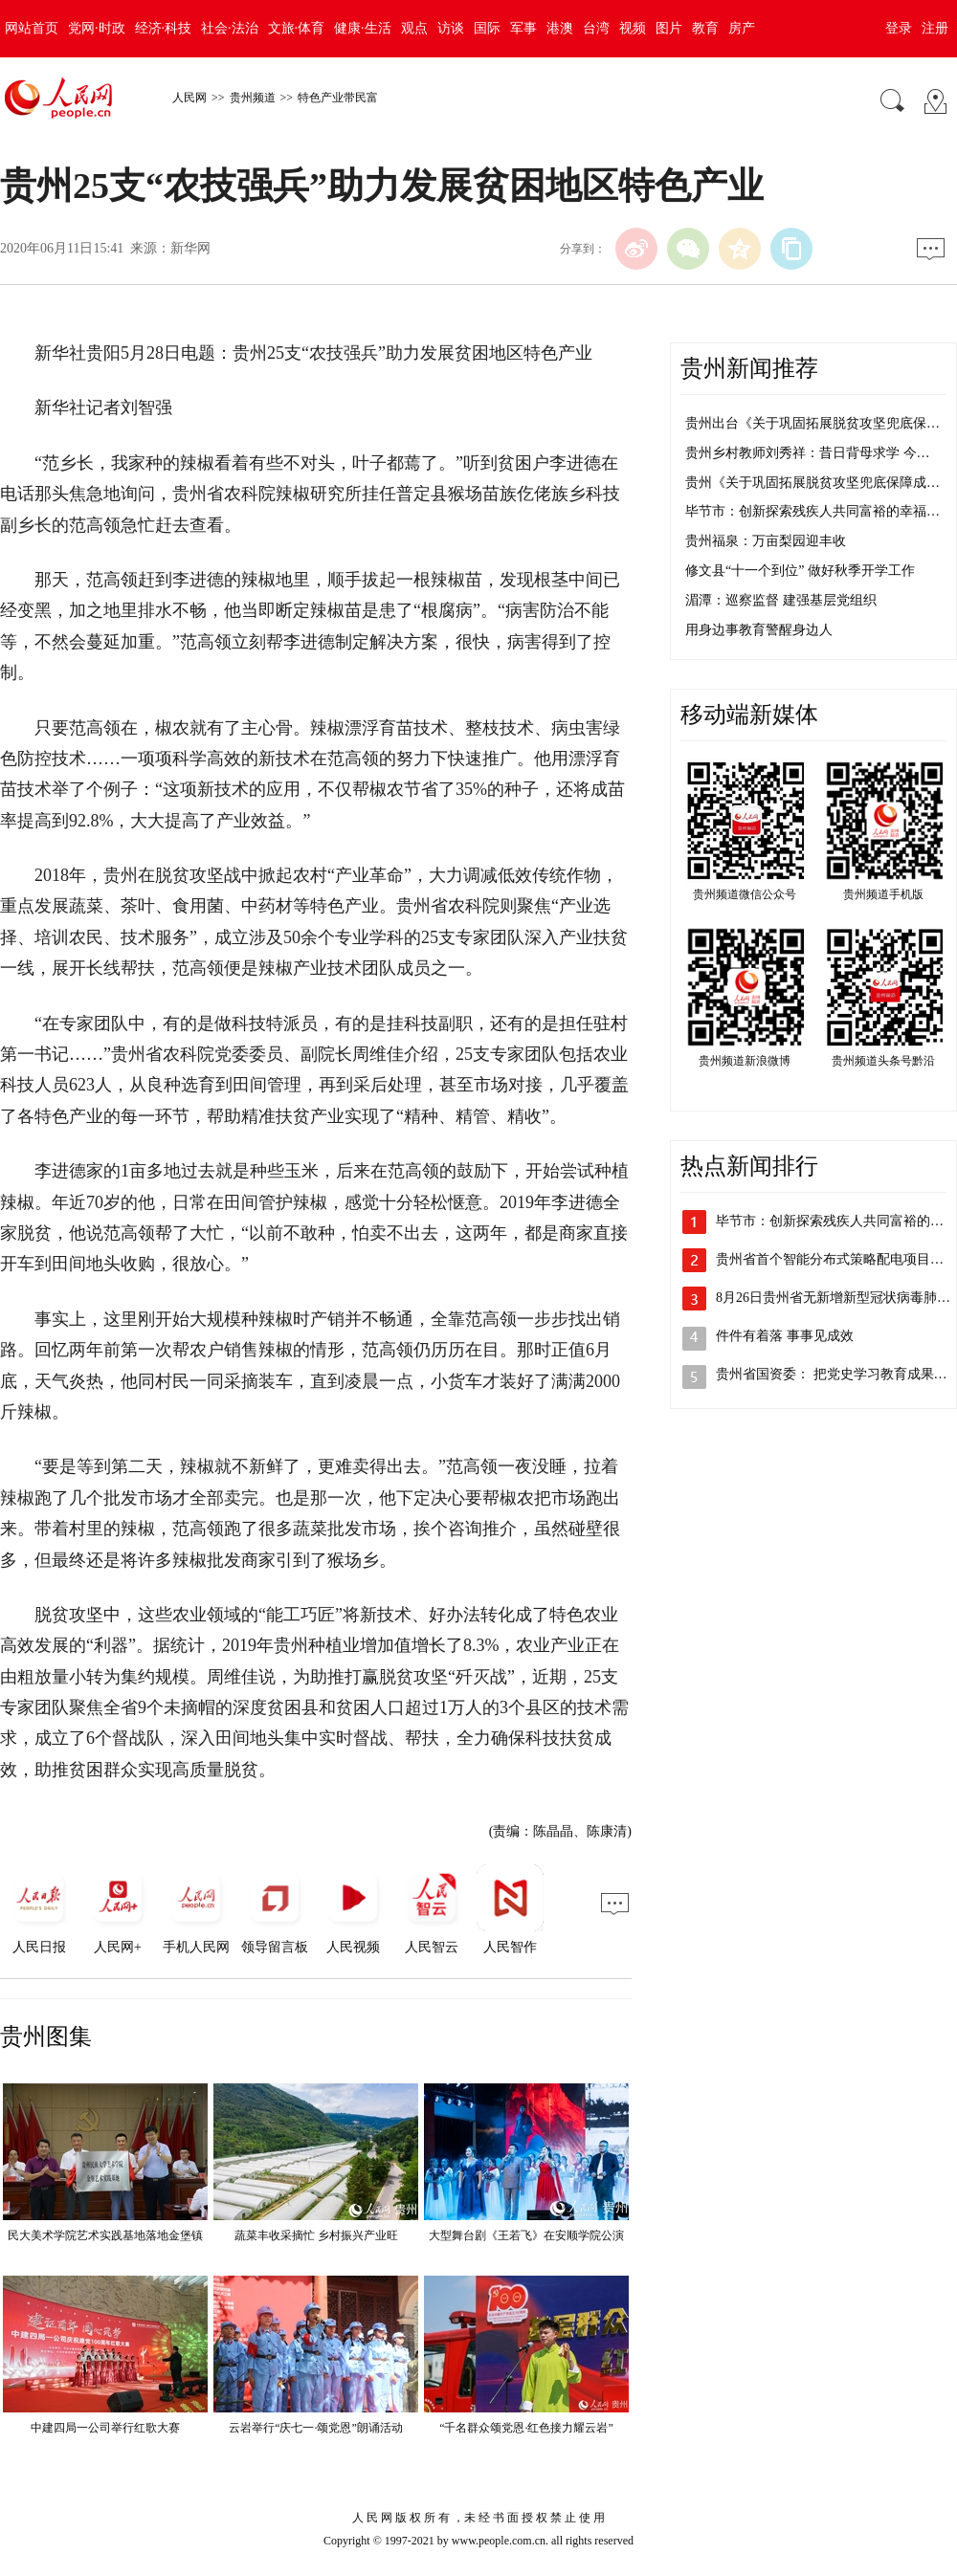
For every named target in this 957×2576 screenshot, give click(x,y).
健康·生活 (362, 28)
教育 (705, 28)
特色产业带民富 (338, 97)
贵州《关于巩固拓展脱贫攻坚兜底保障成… (812, 482)
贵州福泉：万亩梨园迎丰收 (765, 541)
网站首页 (31, 28)
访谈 (450, 28)
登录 (898, 28)
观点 (414, 28)
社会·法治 (229, 28)
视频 (632, 28)
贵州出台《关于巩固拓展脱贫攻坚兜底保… (812, 423)
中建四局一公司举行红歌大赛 (105, 2427)
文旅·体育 (296, 28)
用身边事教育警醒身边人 (759, 630)
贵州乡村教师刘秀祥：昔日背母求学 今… (807, 453)
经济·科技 (163, 28)
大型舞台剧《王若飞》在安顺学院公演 (526, 2235)
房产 (741, 28)
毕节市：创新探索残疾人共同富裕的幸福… (812, 511)
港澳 (559, 28)
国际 (487, 28)
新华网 (190, 248)
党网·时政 (96, 28)
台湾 (596, 28)
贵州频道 (253, 97)
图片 (669, 28)
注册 (935, 28)
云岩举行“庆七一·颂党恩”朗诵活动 (316, 2427)
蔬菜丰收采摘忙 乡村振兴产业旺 (316, 2235)
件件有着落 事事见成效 (785, 1336)
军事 (523, 28)
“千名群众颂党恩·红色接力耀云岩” (526, 2427)
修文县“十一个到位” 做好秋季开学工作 (800, 570)
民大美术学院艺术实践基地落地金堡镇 (105, 2235)
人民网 (189, 97)
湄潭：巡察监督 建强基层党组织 (781, 600)
